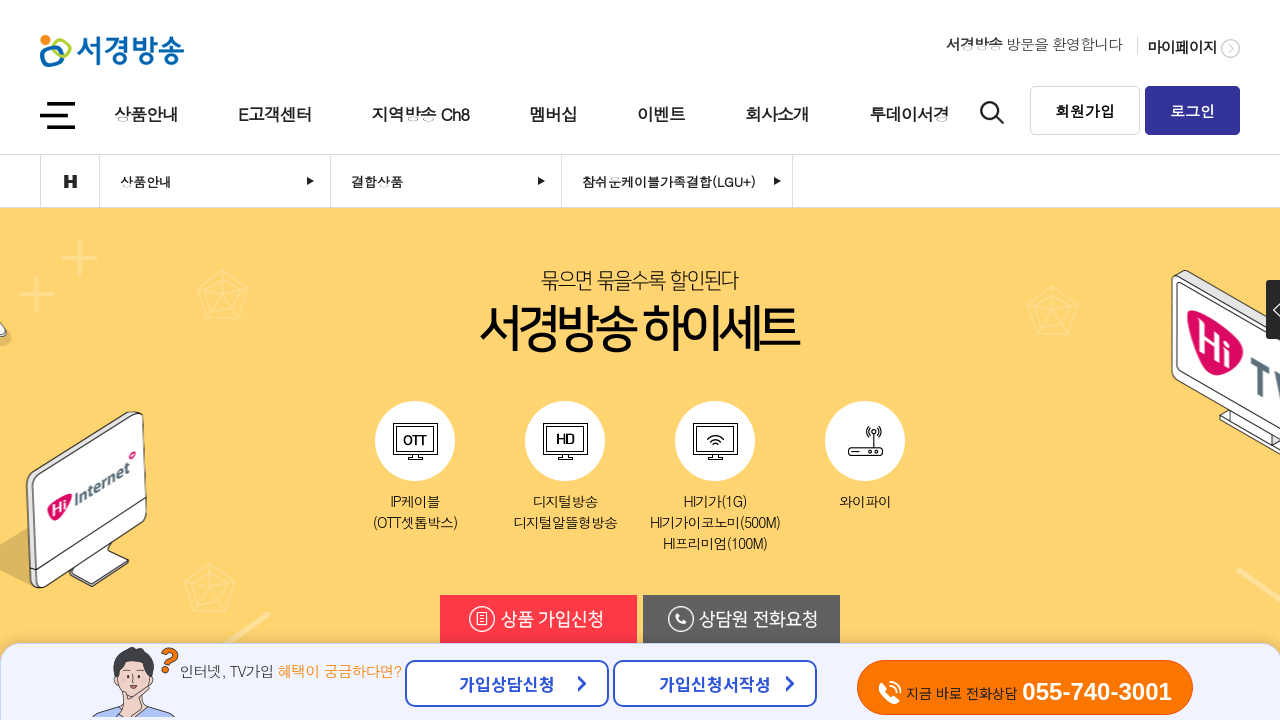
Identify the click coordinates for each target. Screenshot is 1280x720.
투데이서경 (909, 114)
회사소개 (777, 114)
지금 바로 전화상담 (1024, 691)
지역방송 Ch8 (420, 114)
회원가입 (1085, 110)
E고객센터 (275, 114)
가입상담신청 (507, 683)
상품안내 (146, 114)
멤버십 (553, 114)
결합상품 (377, 181)
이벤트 (661, 114)
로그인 (1192, 110)
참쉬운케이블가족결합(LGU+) (669, 181)
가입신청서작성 (715, 683)
